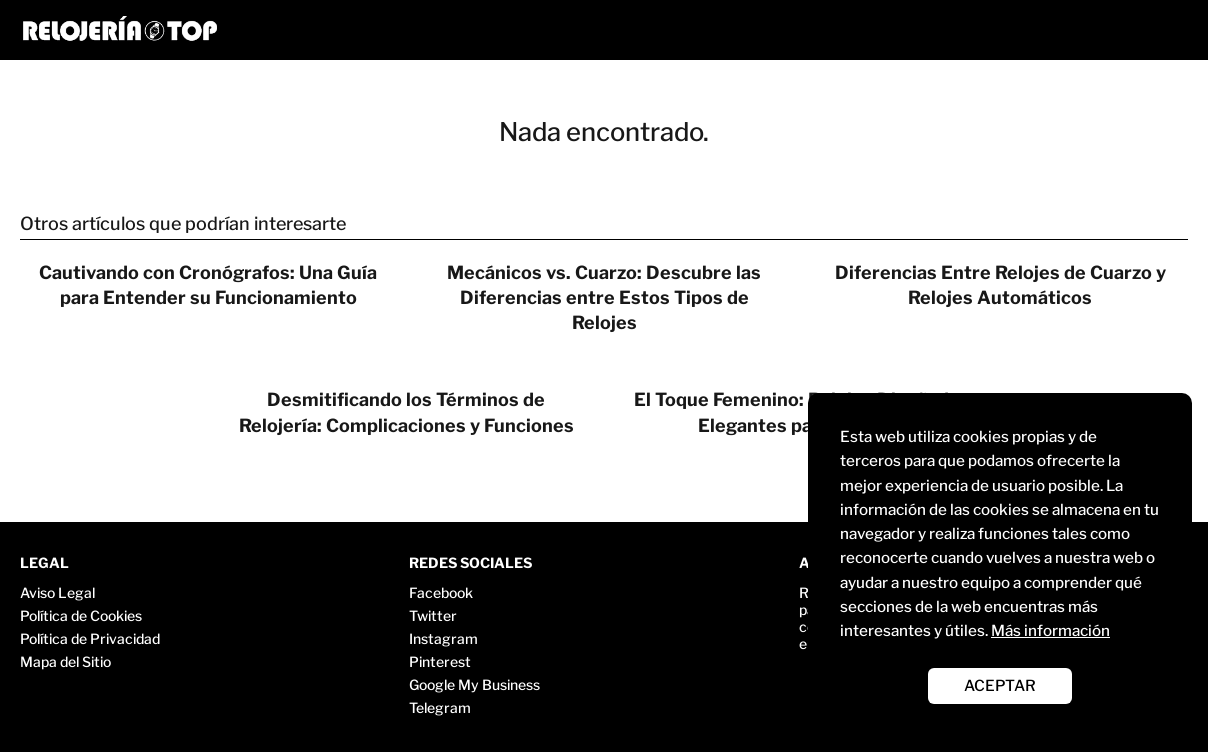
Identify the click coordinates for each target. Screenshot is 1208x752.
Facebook (441, 592)
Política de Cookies (81, 615)
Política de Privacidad (90, 638)
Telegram (440, 707)
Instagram (443, 638)
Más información (1050, 630)
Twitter (433, 615)
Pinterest (440, 661)
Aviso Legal (57, 592)
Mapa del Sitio (65, 661)
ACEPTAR (1000, 685)
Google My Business (474, 684)
